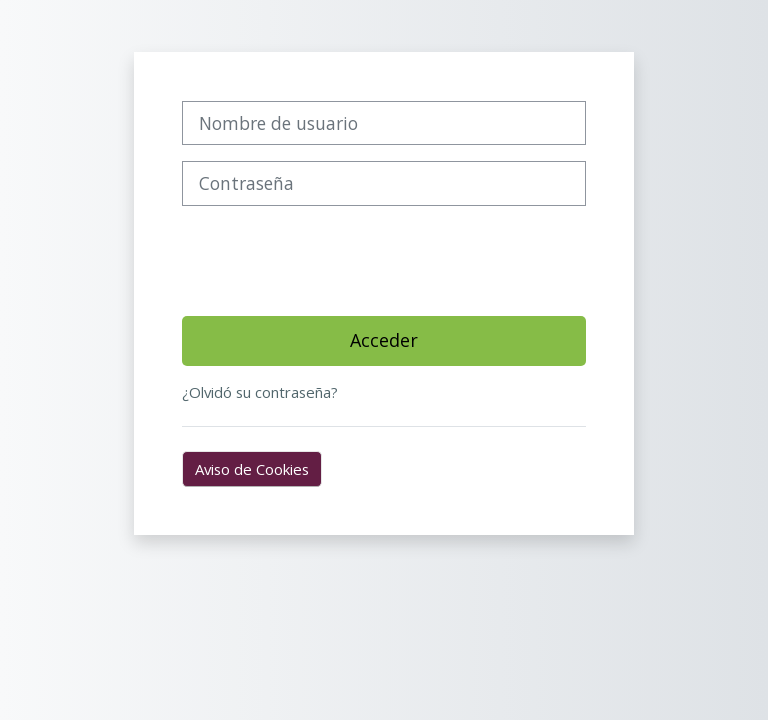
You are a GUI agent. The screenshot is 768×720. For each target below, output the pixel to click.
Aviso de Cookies (252, 469)
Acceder (384, 340)
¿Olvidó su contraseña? (260, 392)
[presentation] (334, 261)
